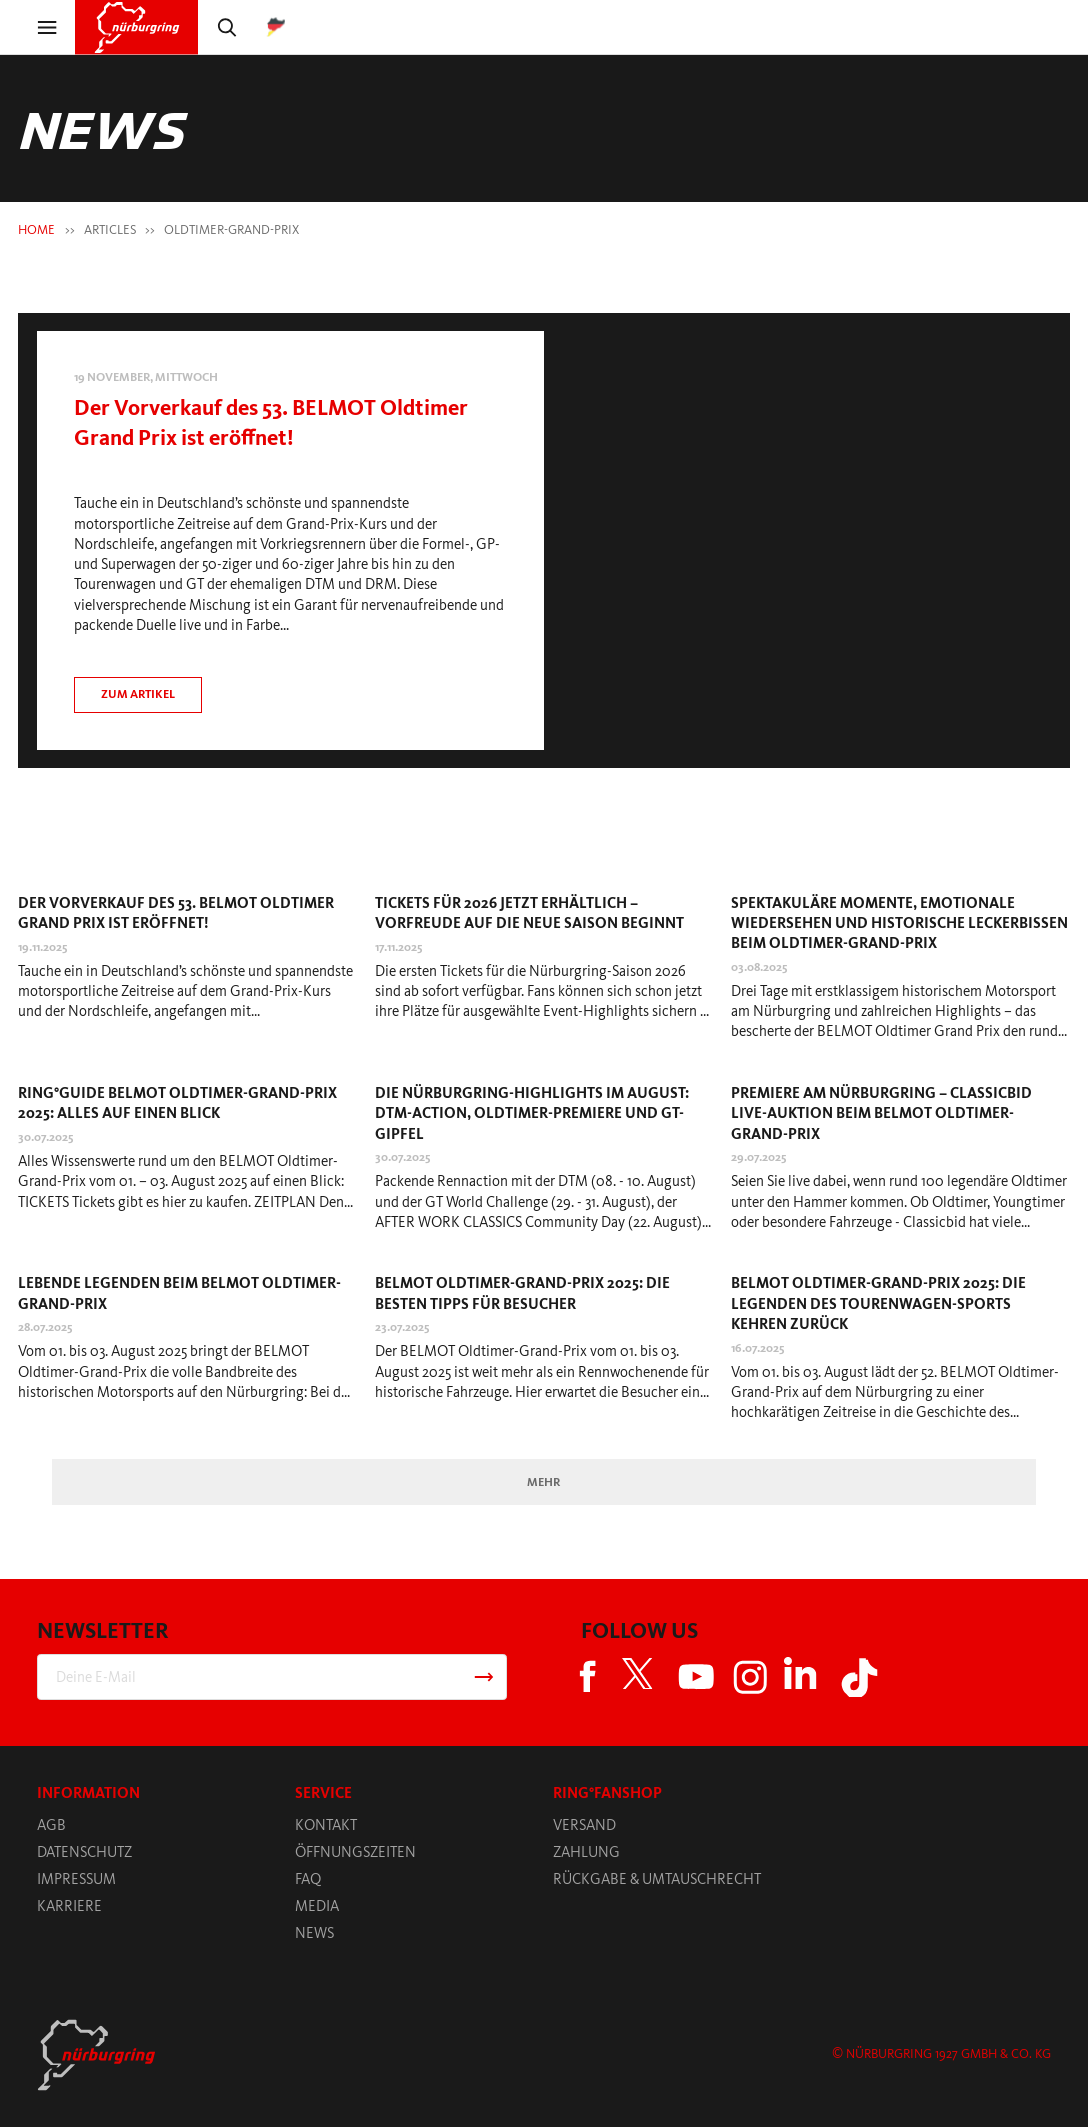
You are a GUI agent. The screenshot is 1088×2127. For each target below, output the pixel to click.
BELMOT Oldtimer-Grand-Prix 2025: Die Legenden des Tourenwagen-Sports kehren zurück (878, 1303)
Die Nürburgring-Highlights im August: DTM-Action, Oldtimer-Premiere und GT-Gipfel (532, 1113)
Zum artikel (138, 694)
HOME (36, 229)
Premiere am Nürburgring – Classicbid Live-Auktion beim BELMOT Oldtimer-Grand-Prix (881, 1113)
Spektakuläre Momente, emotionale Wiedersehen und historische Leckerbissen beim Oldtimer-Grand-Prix (899, 923)
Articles (110, 229)
